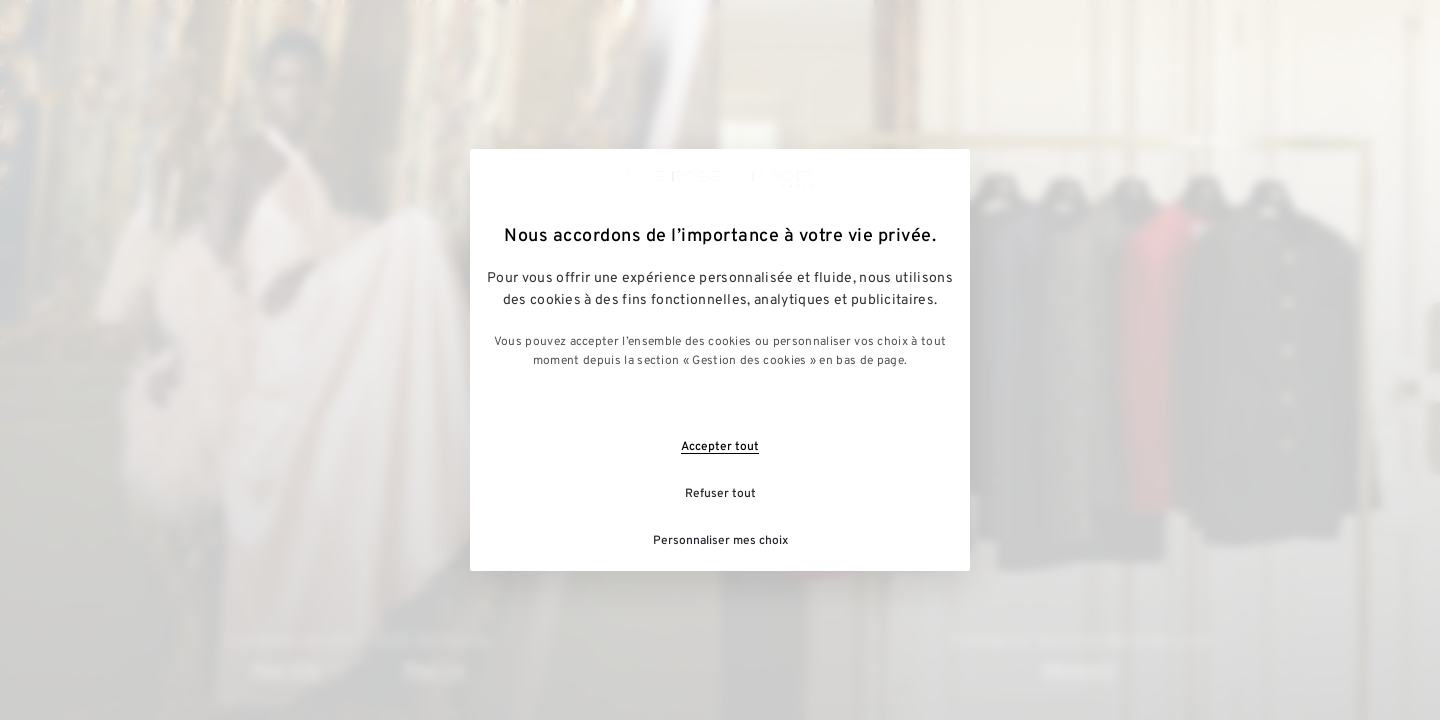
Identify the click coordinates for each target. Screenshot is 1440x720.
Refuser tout (720, 494)
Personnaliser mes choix (720, 541)
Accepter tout (720, 447)
